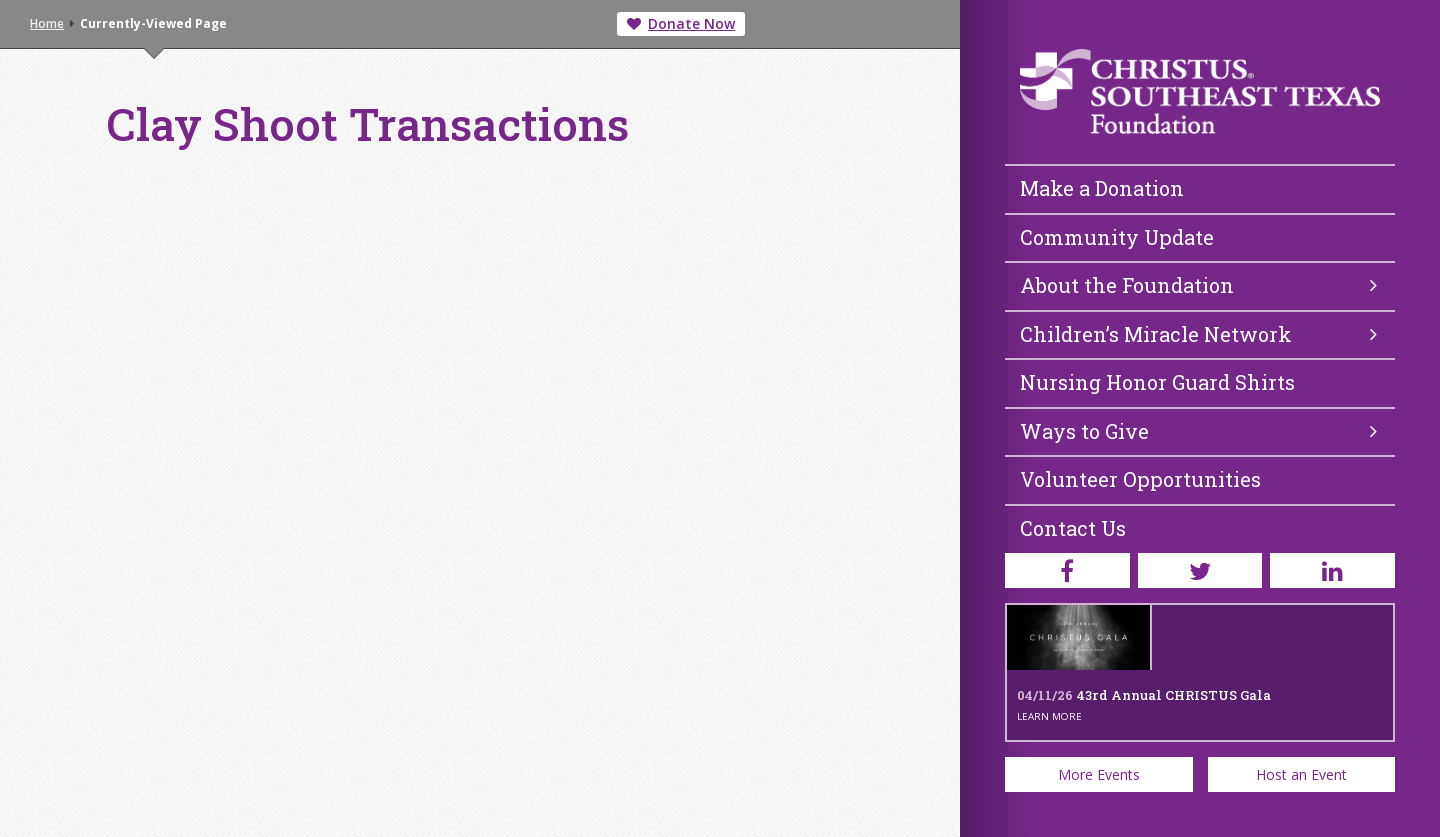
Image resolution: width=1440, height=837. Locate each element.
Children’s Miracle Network (1198, 334)
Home (47, 23)
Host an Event (1301, 774)
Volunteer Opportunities (1140, 479)
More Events (1099, 774)
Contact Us (1073, 528)
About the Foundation (1198, 285)
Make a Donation (1102, 188)
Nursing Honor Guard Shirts (1157, 382)
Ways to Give (1198, 431)
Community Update (1117, 237)
